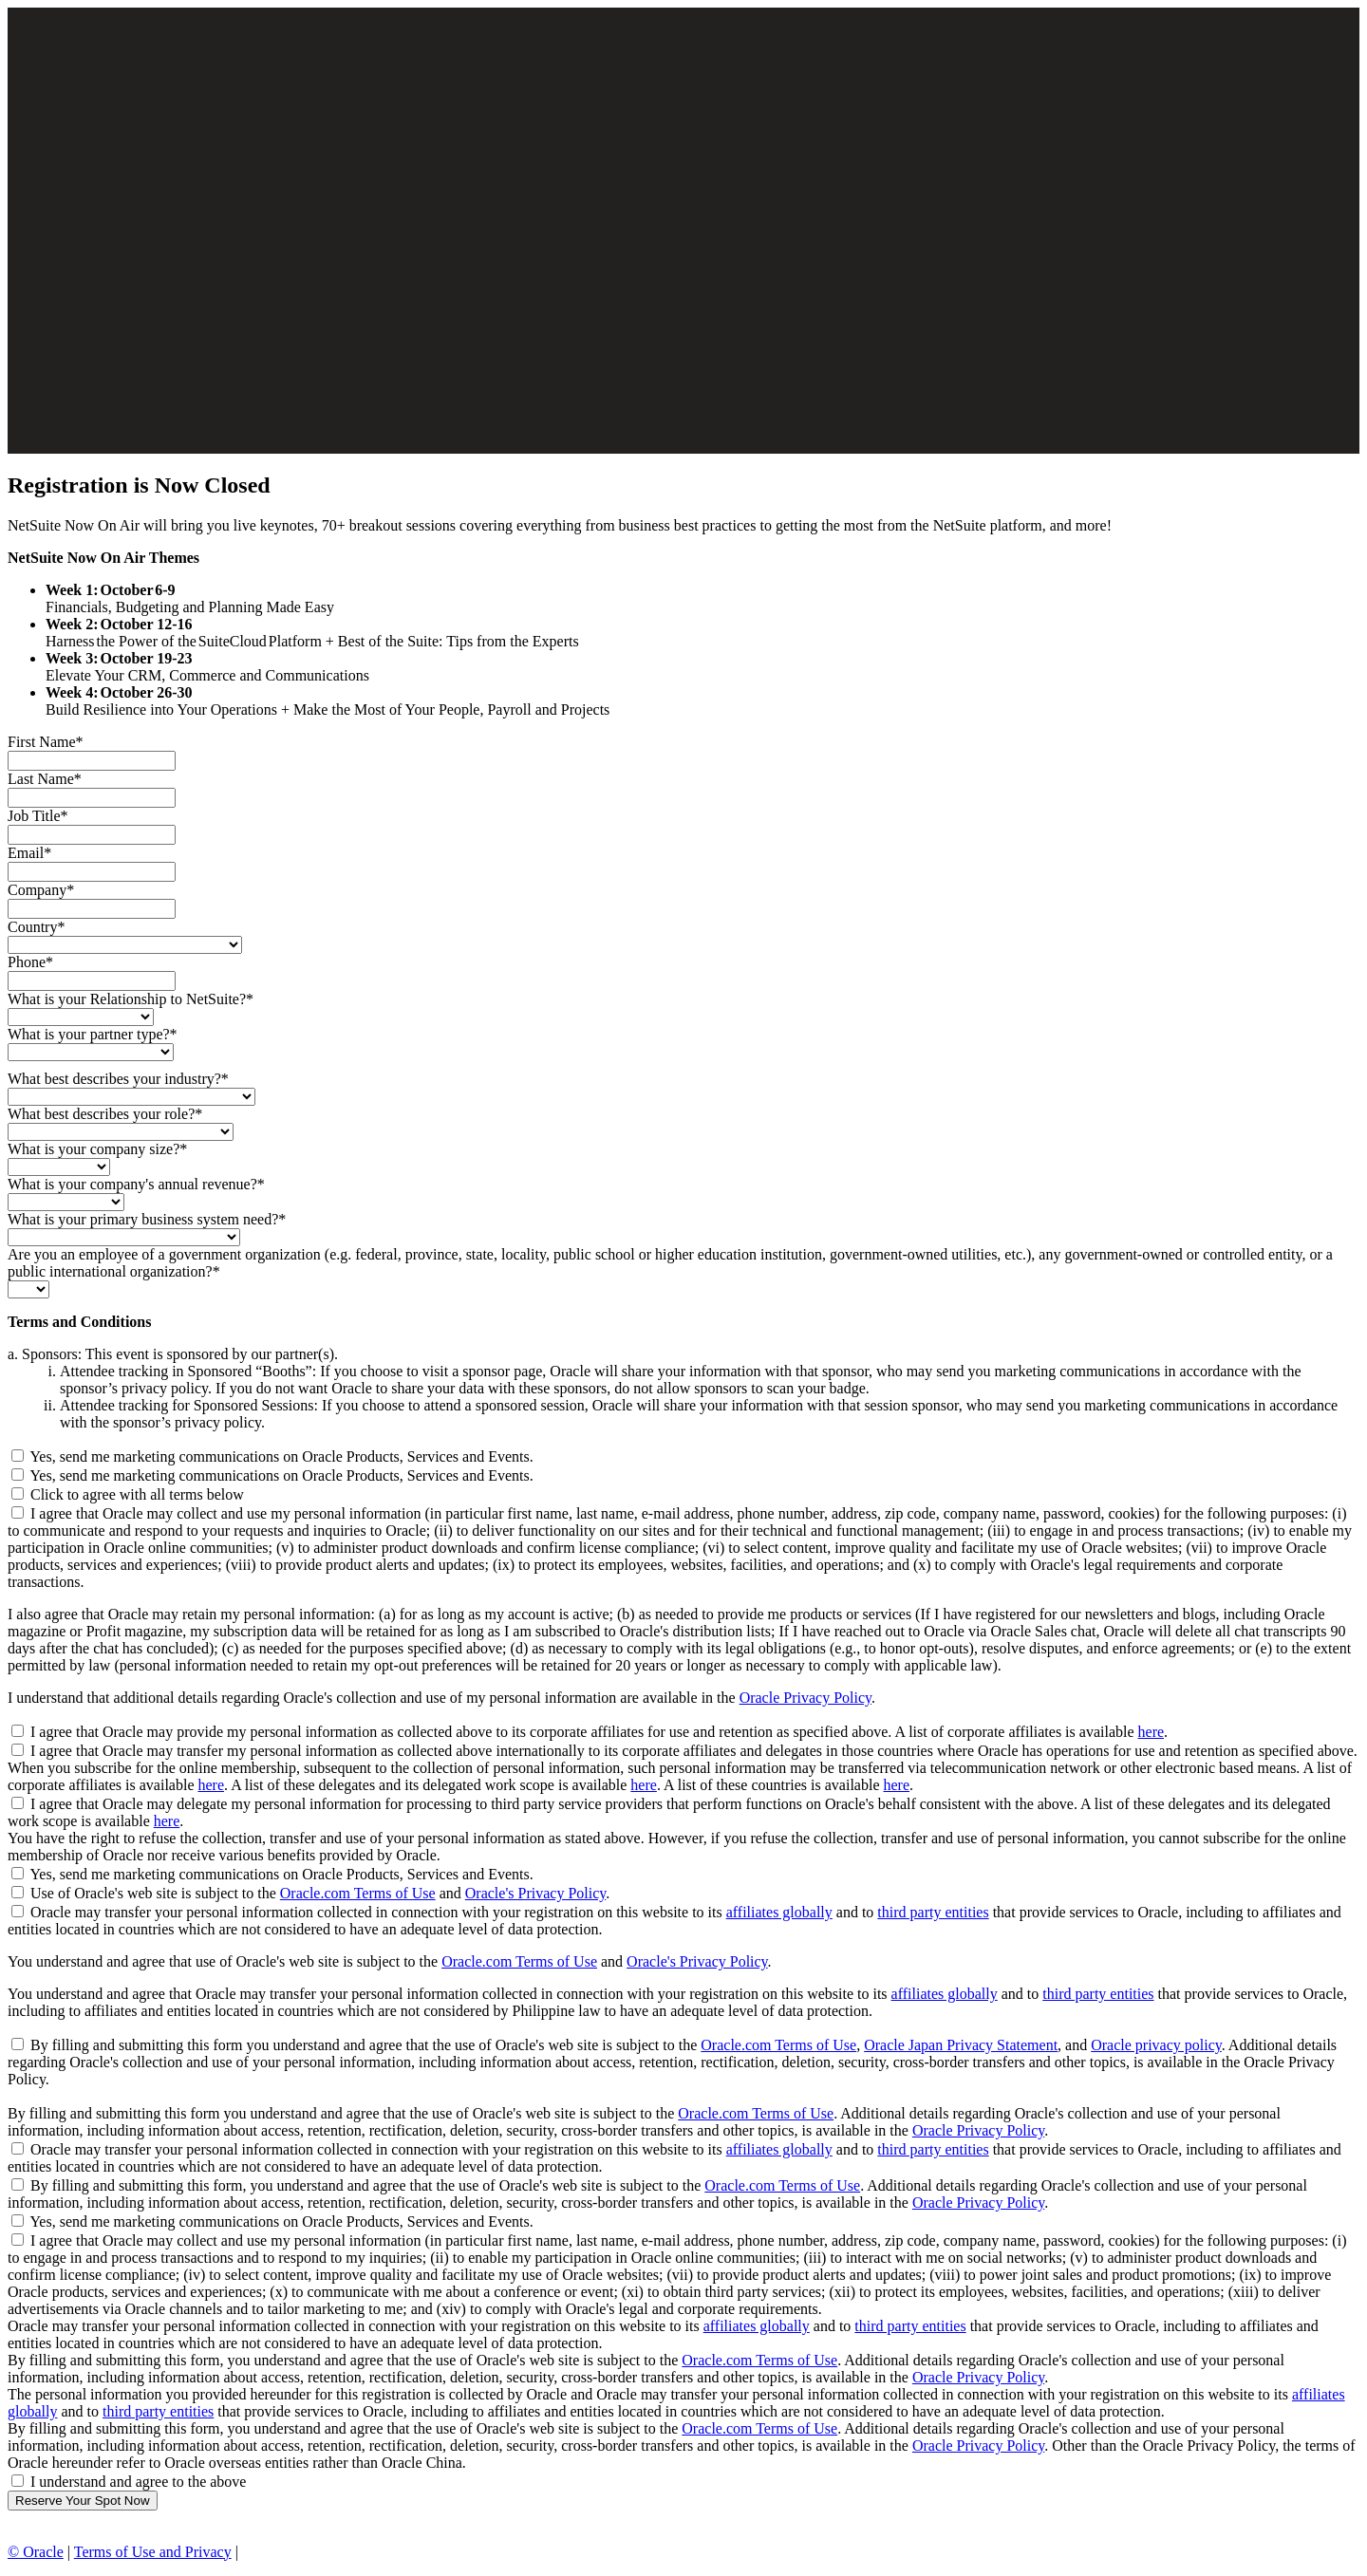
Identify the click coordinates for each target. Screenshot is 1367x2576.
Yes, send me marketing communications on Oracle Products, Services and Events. (281, 1456)
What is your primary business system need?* (147, 1219)
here (1151, 1732)
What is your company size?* (97, 1149)
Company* (41, 890)
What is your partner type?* (93, 1034)
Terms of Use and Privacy (153, 2552)
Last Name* (45, 779)
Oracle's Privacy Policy (535, 1893)
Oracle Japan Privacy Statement (961, 2045)
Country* (36, 927)
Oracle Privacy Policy (805, 1697)
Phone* (30, 962)
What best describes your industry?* (118, 1079)
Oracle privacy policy (1156, 2045)
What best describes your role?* (105, 1114)
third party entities (932, 1912)
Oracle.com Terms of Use (358, 1893)
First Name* (46, 742)
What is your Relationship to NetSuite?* (130, 999)
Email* (29, 853)
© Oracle (36, 2552)
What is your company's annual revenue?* (136, 1184)
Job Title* (38, 816)
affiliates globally (779, 1912)
